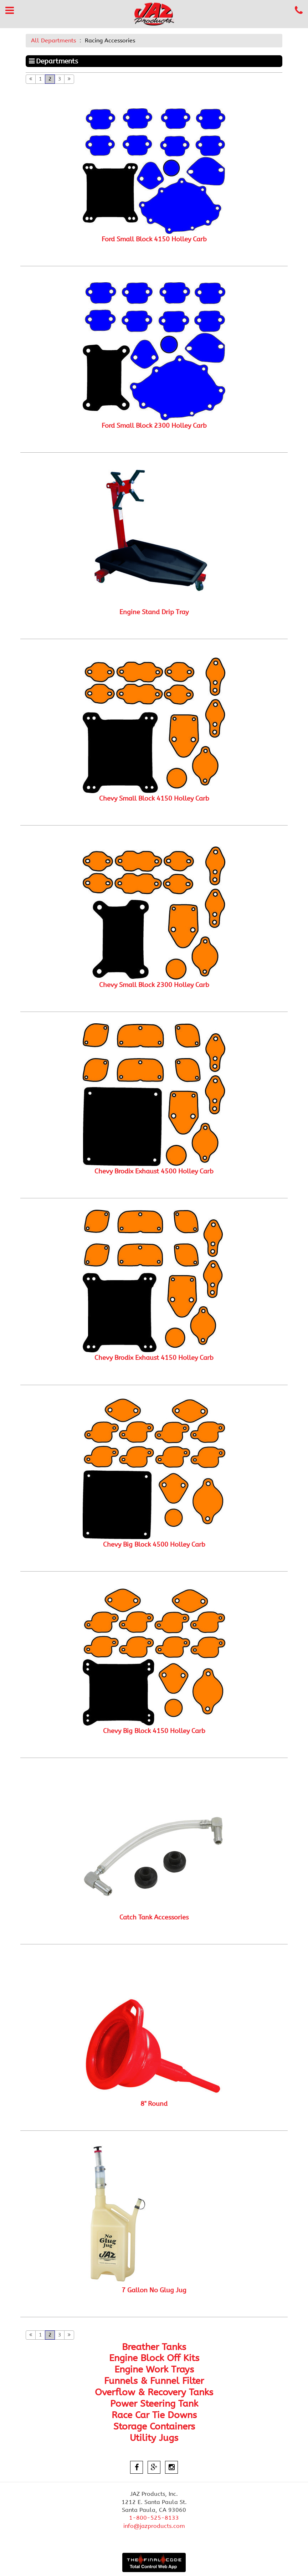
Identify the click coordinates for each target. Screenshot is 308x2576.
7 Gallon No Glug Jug (154, 2290)
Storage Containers (154, 2426)
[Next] (69, 79)
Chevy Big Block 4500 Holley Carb (154, 1544)
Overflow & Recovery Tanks (154, 2392)
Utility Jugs (154, 2437)
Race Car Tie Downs (154, 2415)
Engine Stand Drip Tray (154, 612)
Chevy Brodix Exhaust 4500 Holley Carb (154, 1171)
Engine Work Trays (154, 2369)
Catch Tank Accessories (154, 1917)
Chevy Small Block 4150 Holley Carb (154, 798)
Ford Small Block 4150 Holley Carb (154, 239)
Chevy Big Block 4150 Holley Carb (154, 1731)
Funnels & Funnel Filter (154, 2380)
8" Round (154, 2104)
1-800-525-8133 (154, 2517)
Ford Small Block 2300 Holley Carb (154, 426)
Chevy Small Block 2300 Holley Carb (154, 985)
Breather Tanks (154, 2347)
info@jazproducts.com (154, 2526)
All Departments (53, 40)
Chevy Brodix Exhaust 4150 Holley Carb (154, 1358)
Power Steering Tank (154, 2403)
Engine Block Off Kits (154, 2358)
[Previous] (31, 79)
